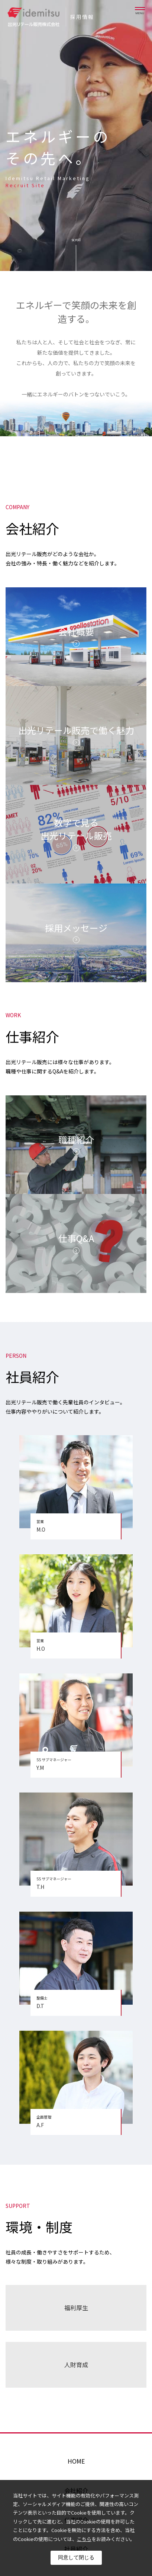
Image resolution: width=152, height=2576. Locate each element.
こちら (84, 2539)
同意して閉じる (76, 2557)
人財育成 (76, 2364)
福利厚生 (76, 2307)
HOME (76, 2461)
